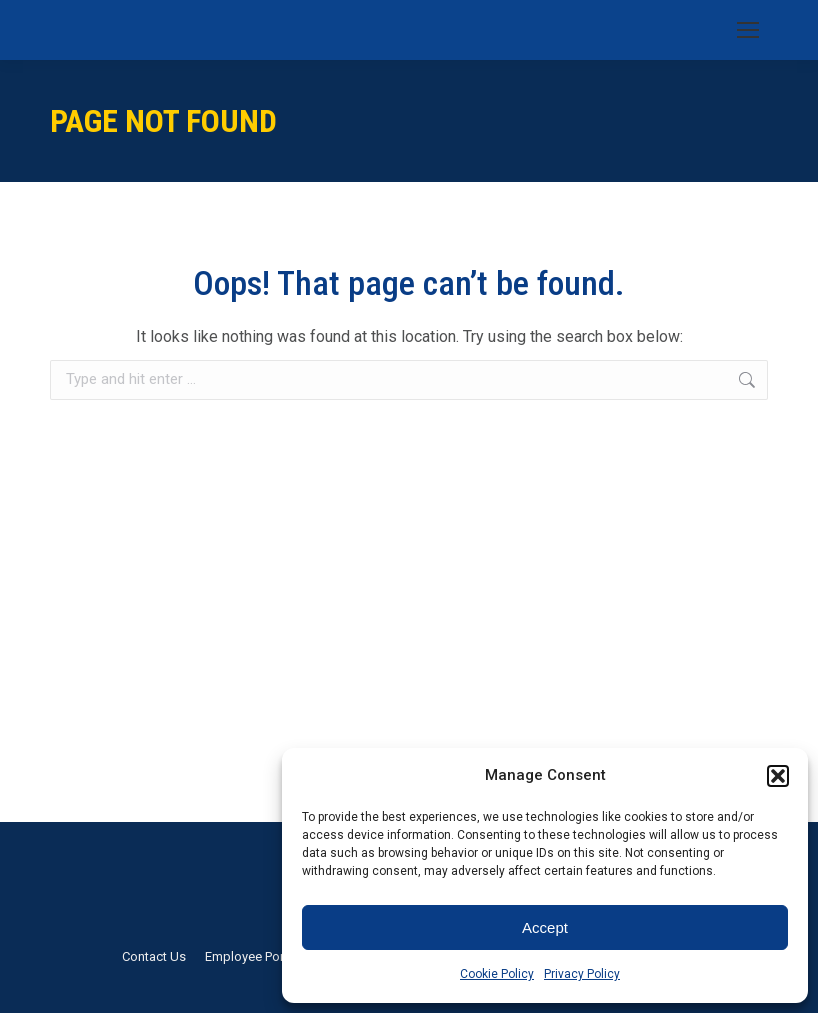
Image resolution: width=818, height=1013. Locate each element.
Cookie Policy (497, 974)
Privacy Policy (582, 974)
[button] (778, 776)
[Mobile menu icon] (748, 30)
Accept (545, 927)
